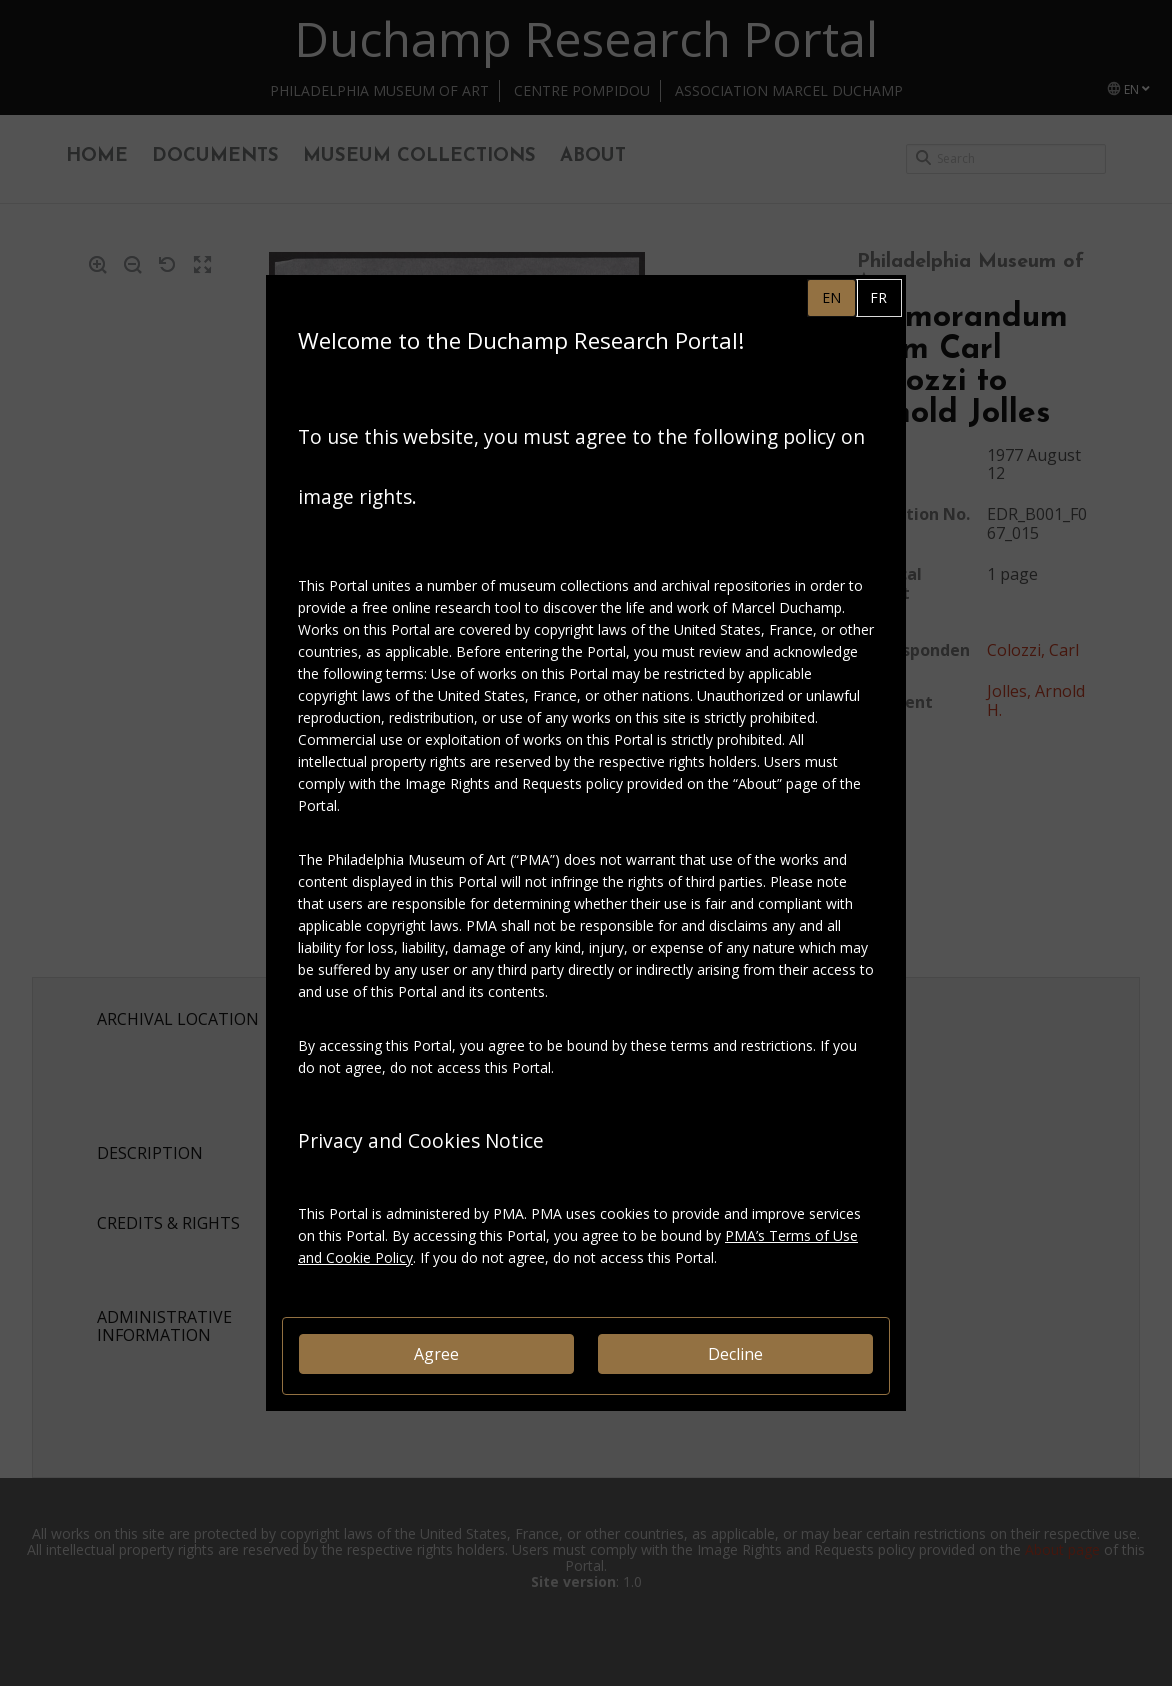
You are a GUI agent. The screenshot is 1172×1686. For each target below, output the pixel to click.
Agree (436, 1354)
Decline (735, 1354)
